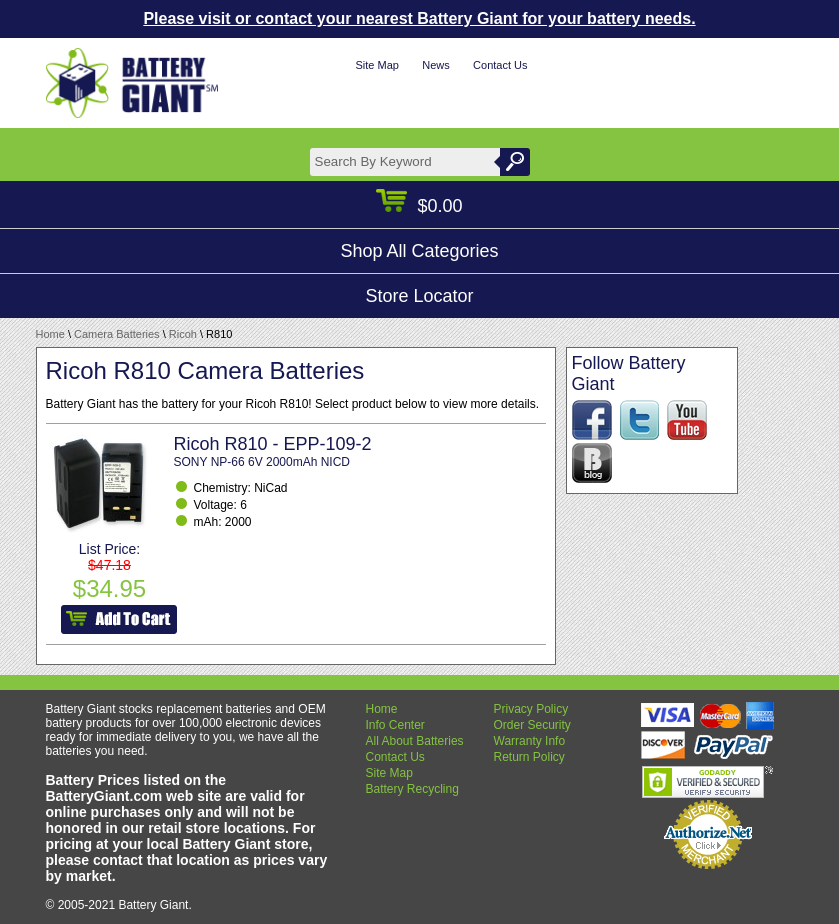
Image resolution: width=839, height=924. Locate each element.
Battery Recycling (412, 789)
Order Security (532, 725)
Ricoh (183, 334)
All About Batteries (415, 741)
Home (50, 334)
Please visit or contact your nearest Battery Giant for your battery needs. (419, 18)
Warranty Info (530, 741)
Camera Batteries (117, 334)
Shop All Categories (419, 251)
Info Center (395, 725)
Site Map (376, 65)
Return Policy (529, 757)
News (436, 65)
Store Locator (419, 296)
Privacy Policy (531, 709)
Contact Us (500, 65)
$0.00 (419, 206)
